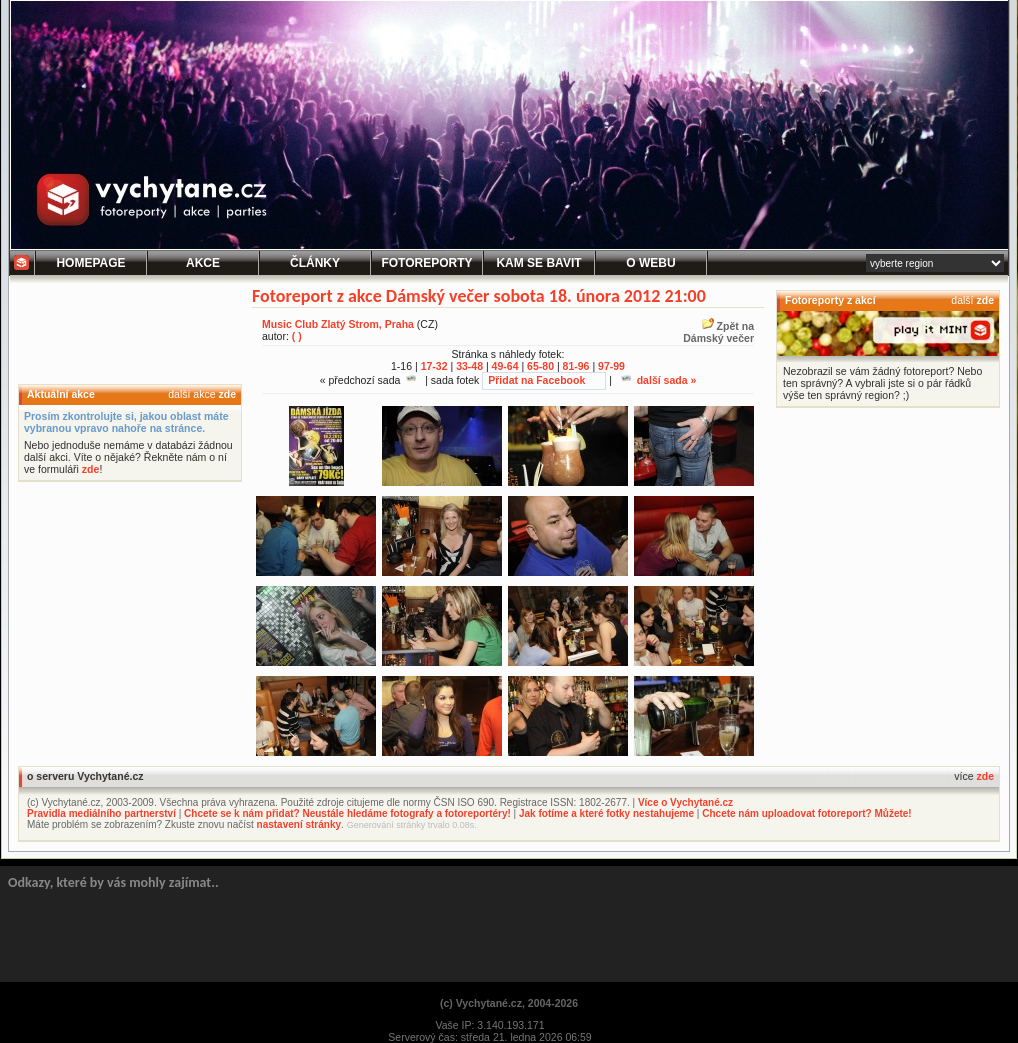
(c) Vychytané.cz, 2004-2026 (509, 1003)
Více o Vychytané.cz (685, 802)
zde (227, 394)
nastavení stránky (299, 824)
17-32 (434, 366)
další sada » (659, 380)
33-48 (469, 366)
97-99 (611, 366)
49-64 (505, 366)
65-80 (540, 366)
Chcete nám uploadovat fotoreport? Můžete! (806, 813)
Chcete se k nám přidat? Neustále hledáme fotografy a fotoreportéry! (347, 813)
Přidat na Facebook (536, 380)
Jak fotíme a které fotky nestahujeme (606, 813)
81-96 (576, 366)
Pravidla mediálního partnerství (101, 813)
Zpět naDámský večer (718, 332)
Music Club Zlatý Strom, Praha (338, 324)
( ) (297, 336)
